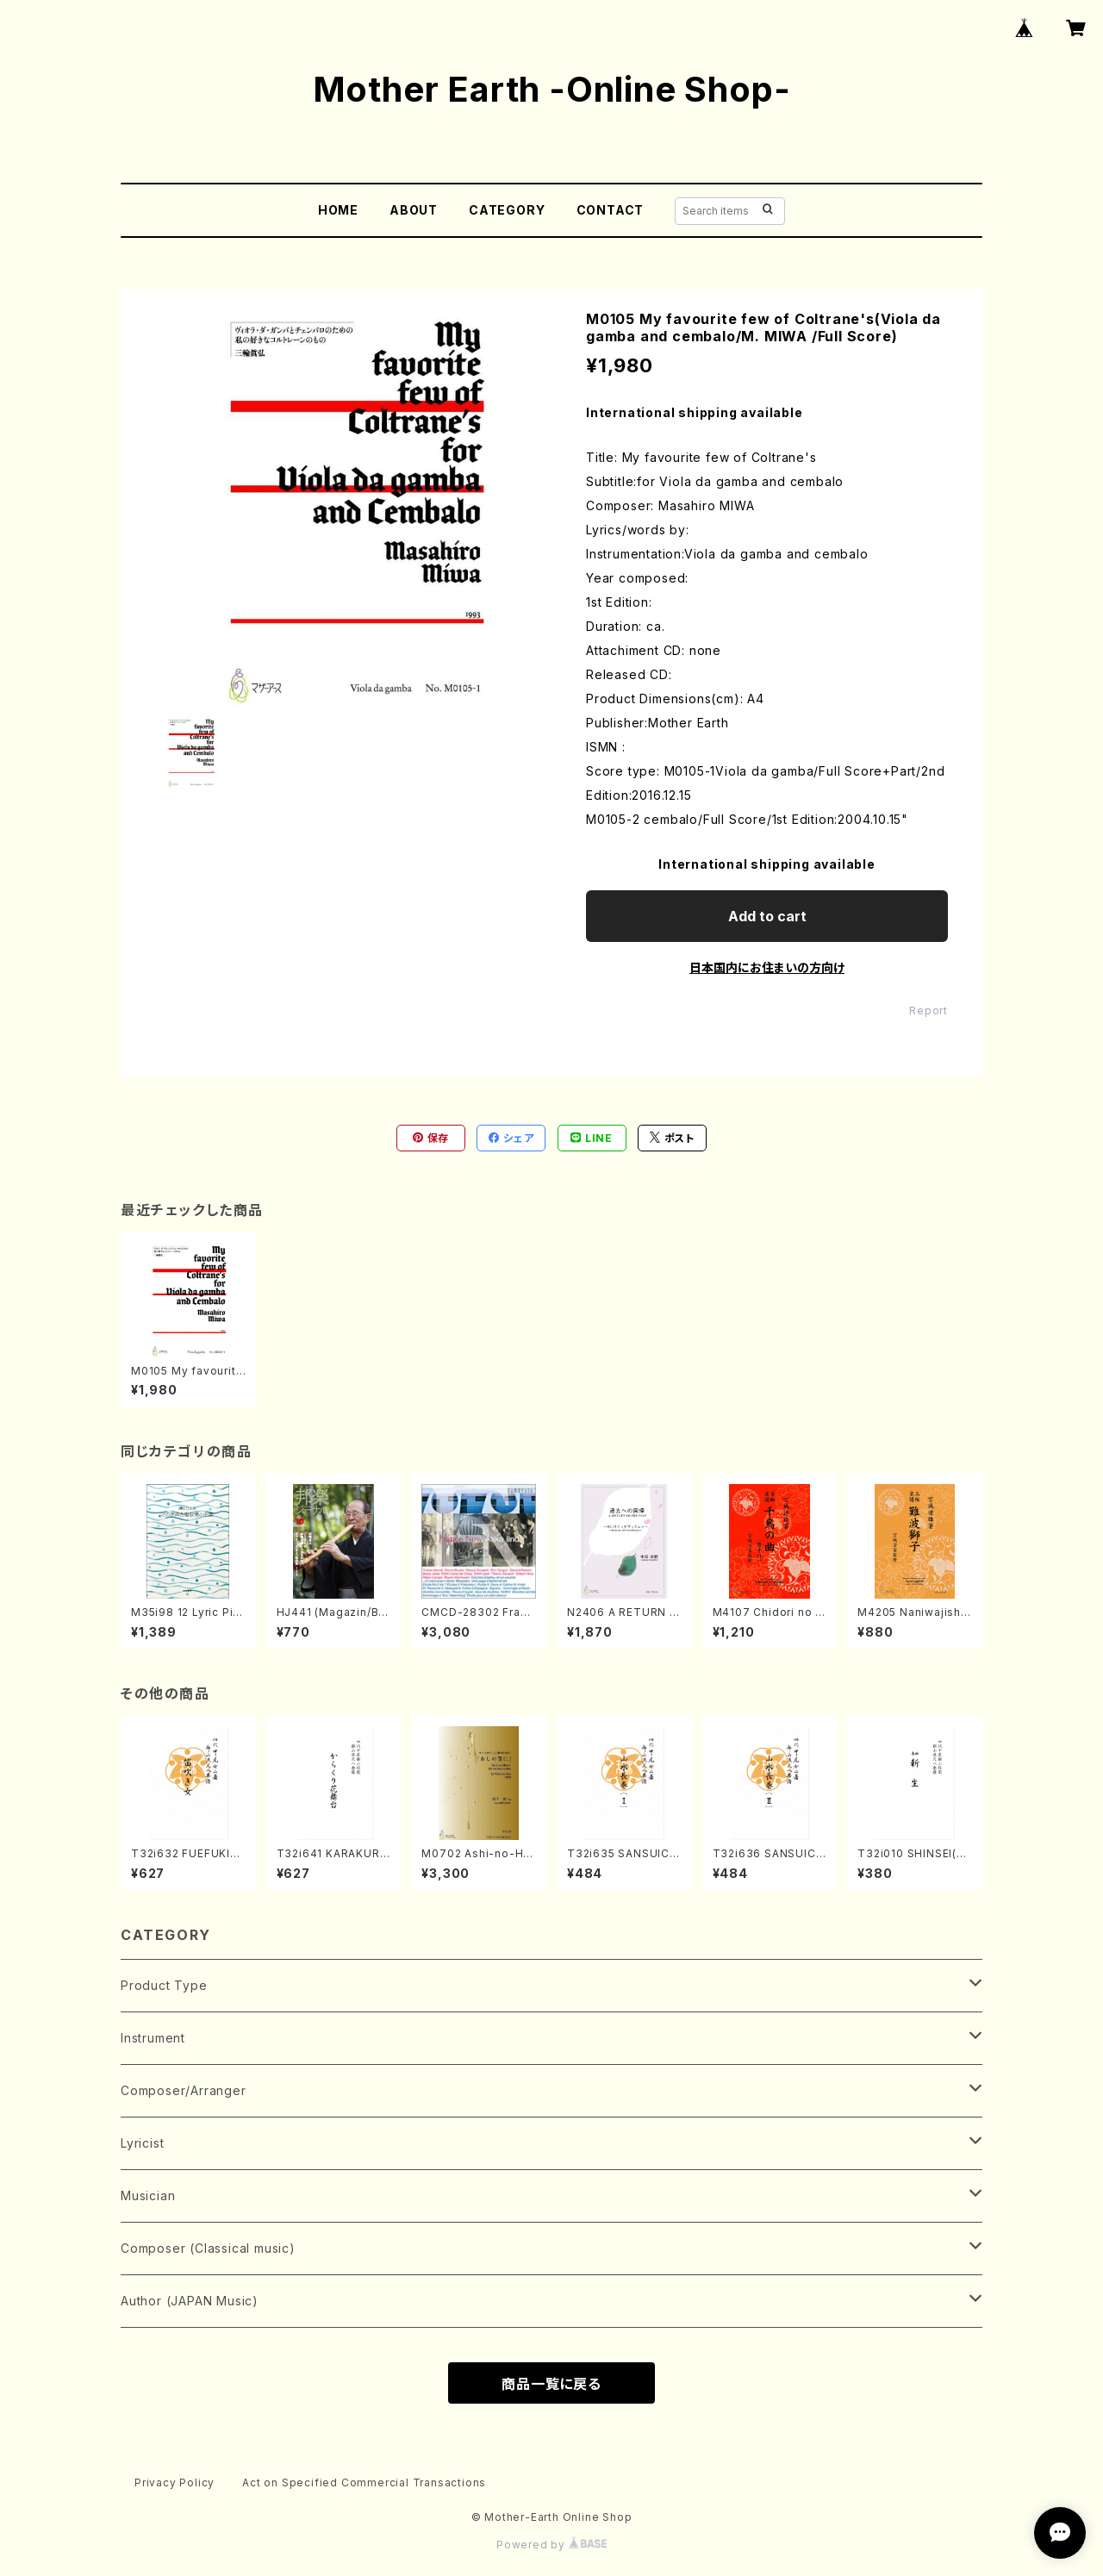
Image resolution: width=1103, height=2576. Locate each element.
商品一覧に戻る (551, 2383)
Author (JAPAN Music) (190, 2300)
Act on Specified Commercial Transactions (364, 2482)
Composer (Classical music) (208, 2248)
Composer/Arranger (183, 2090)
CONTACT (610, 210)
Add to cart (767, 916)
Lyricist (142, 2143)
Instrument (153, 2037)
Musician (148, 2195)
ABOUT (413, 210)
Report (928, 1010)
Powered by (551, 2544)
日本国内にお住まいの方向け (766, 967)
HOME (338, 210)
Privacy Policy (174, 2482)
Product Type (164, 1985)
